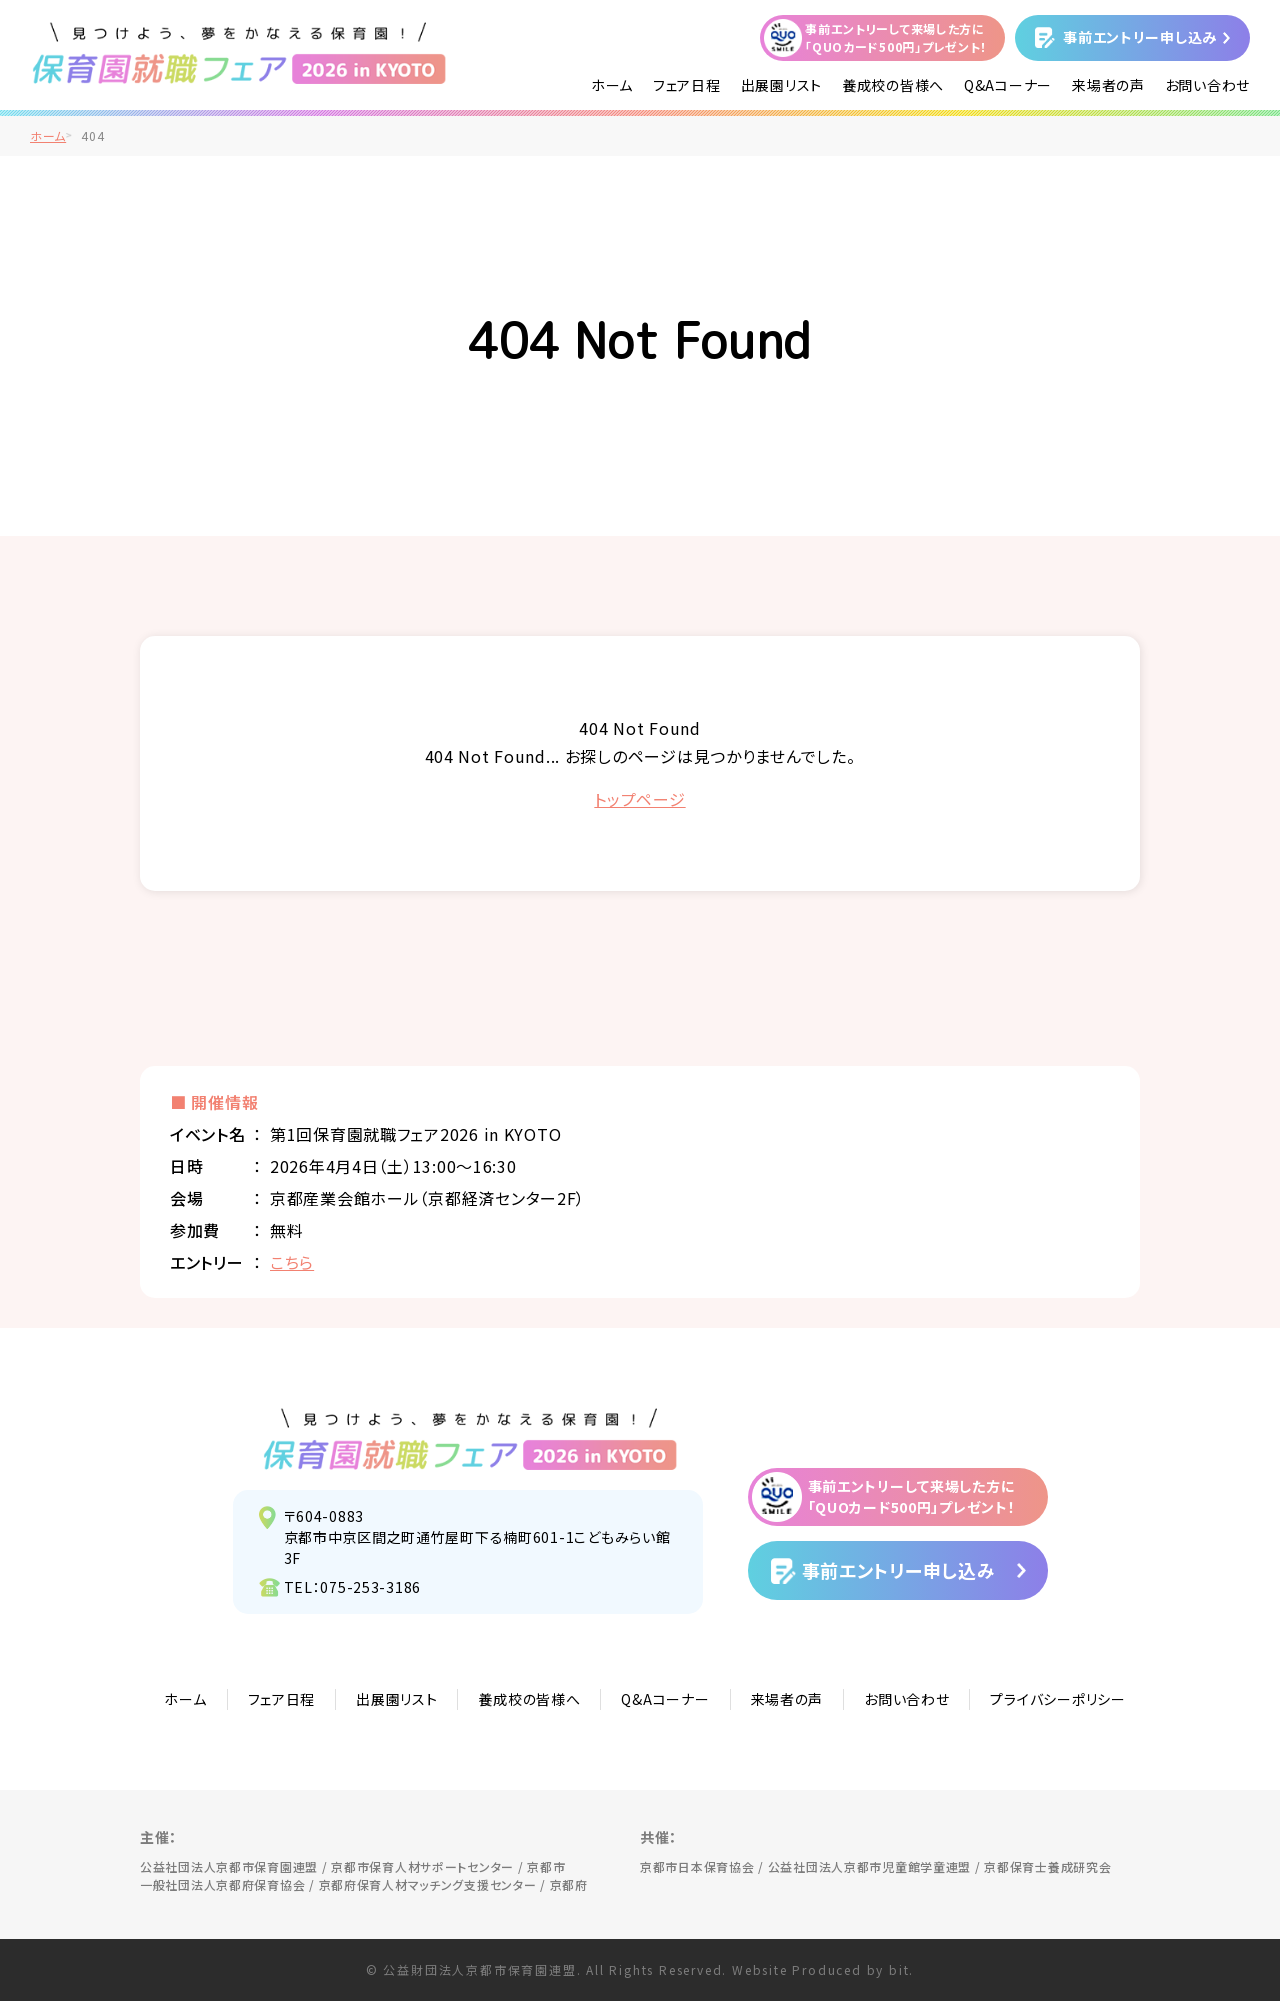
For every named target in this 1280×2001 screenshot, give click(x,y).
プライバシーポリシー (1057, 1699)
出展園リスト (781, 85)
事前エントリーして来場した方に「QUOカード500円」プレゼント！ (896, 37)
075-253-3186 (370, 1587)
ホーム (612, 85)
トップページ (639, 799)
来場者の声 (1108, 85)
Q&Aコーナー (1008, 85)
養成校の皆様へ (893, 85)
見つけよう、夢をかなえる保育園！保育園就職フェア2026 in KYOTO (470, 1439)
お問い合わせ (1207, 85)
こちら (292, 1262)
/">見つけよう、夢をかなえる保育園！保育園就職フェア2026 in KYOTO (239, 53)
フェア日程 (687, 85)
